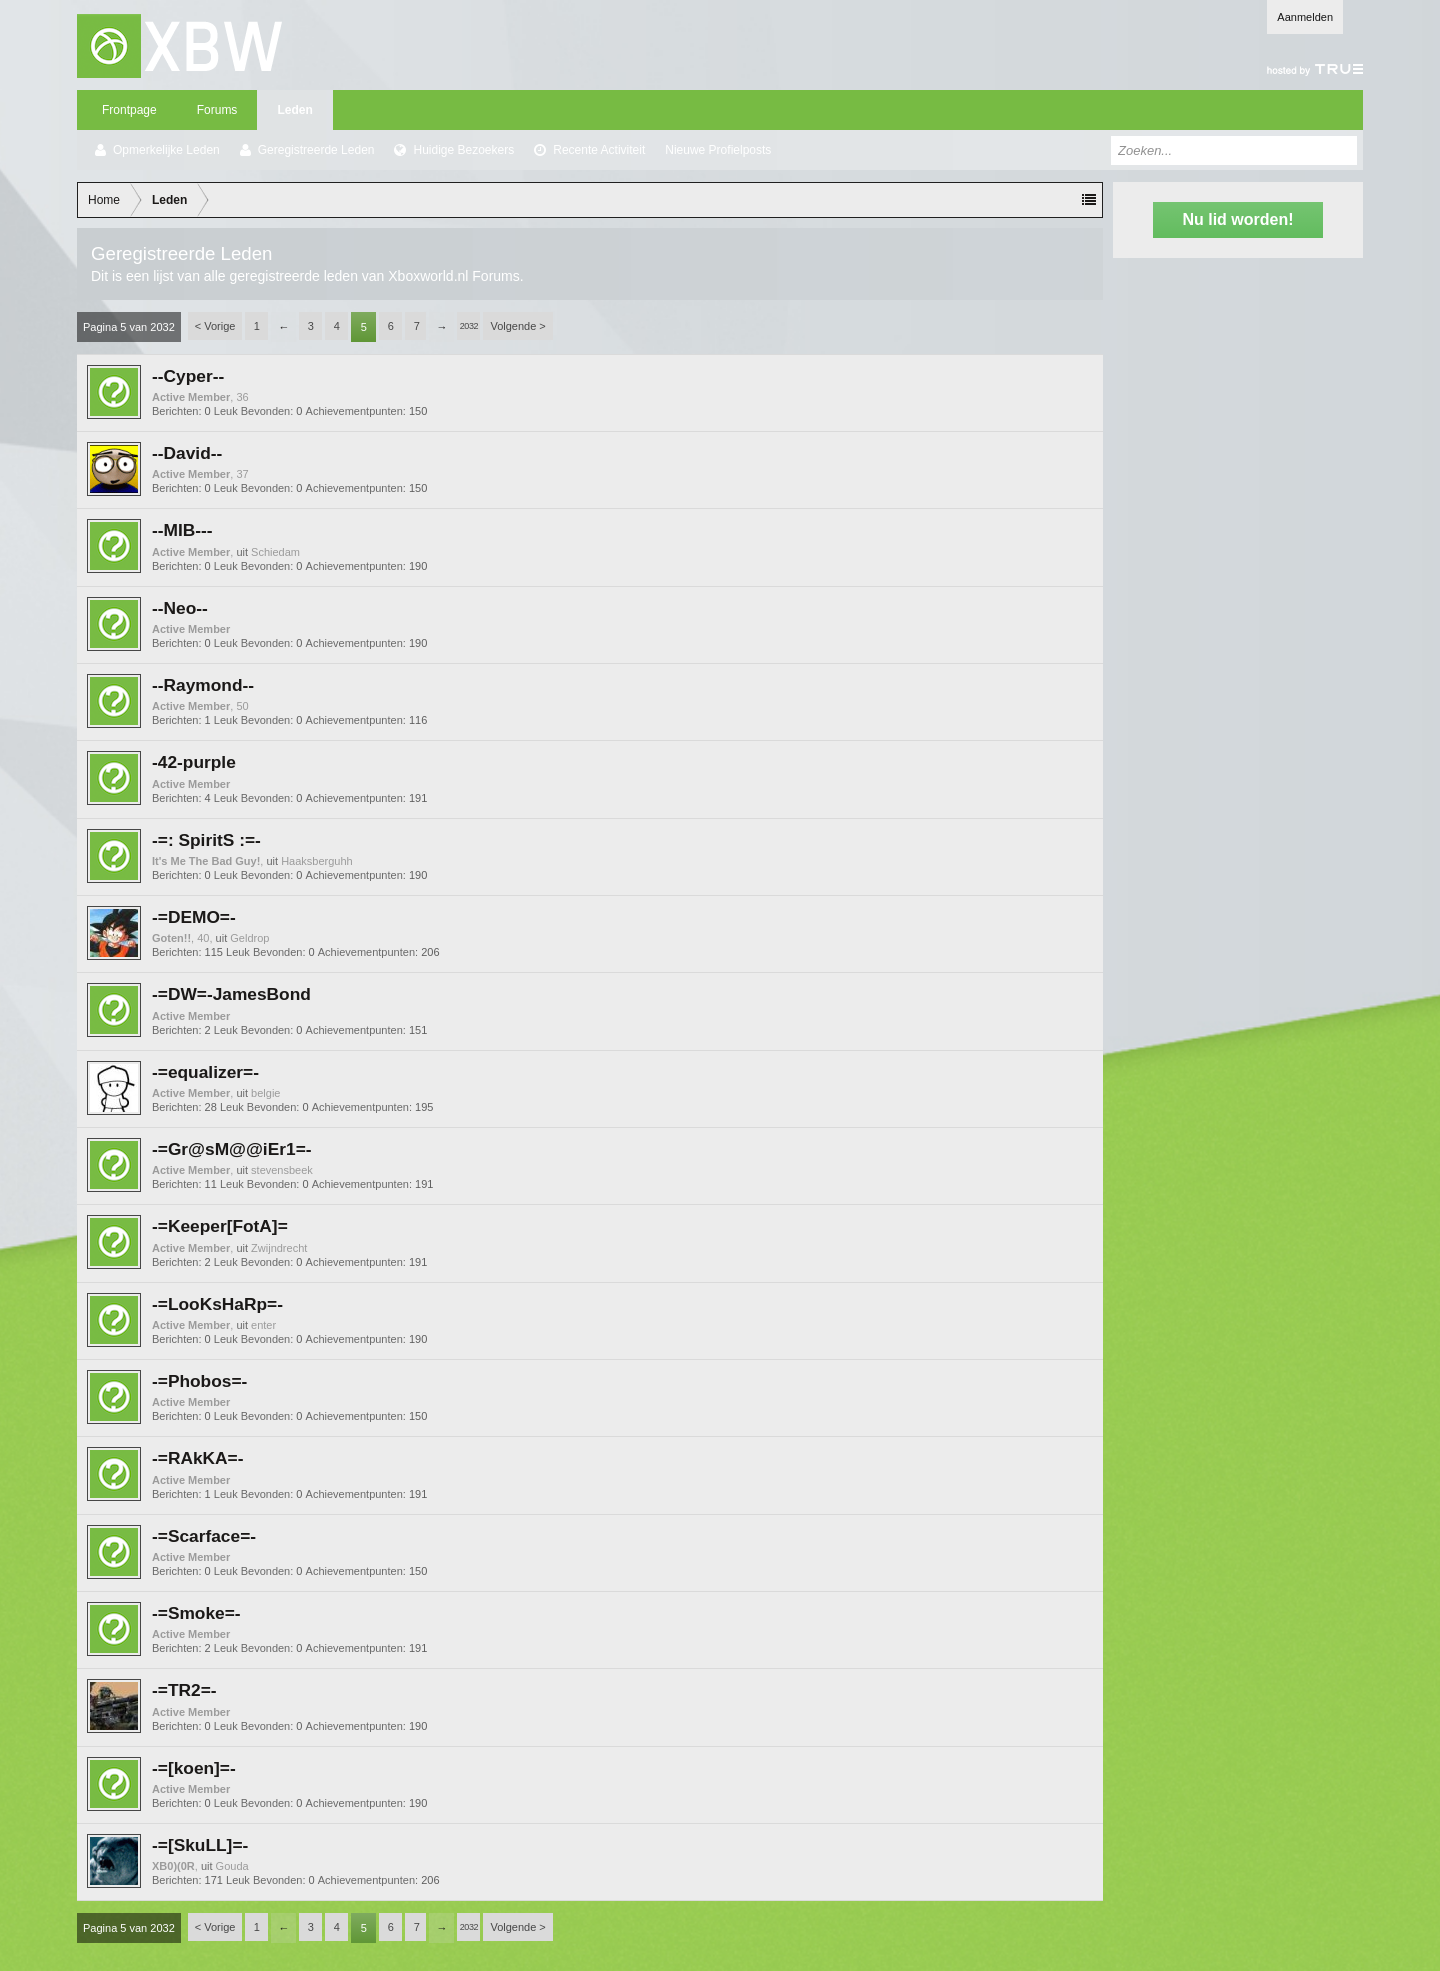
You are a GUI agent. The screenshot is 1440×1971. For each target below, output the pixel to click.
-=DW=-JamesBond (231, 994)
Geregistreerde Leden (316, 150)
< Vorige (215, 326)
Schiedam (275, 552)
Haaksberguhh (317, 861)
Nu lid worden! (1237, 219)
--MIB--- (182, 530)
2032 (469, 326)
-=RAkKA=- (197, 1458)
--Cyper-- (188, 376)
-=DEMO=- (194, 917)
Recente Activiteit (599, 150)
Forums (217, 110)
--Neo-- (180, 608)
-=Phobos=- (199, 1381)
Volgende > (517, 326)
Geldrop (249, 938)
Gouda (232, 1866)
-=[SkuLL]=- (200, 1845)
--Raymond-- (203, 685)
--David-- (187, 453)
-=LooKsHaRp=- (217, 1304)
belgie (265, 1093)
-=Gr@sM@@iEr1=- (232, 1149)
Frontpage (129, 110)
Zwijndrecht (279, 1248)
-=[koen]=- (194, 1768)
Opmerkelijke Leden (166, 150)
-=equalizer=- (205, 1072)
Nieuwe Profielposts (718, 150)
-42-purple (194, 762)
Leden (294, 110)
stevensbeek (282, 1170)
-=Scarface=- (204, 1536)
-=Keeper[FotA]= (220, 1226)
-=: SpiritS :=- (206, 840)
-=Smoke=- (196, 1613)
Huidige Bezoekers (463, 150)
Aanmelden (1305, 17)
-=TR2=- (184, 1690)
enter (263, 1325)
